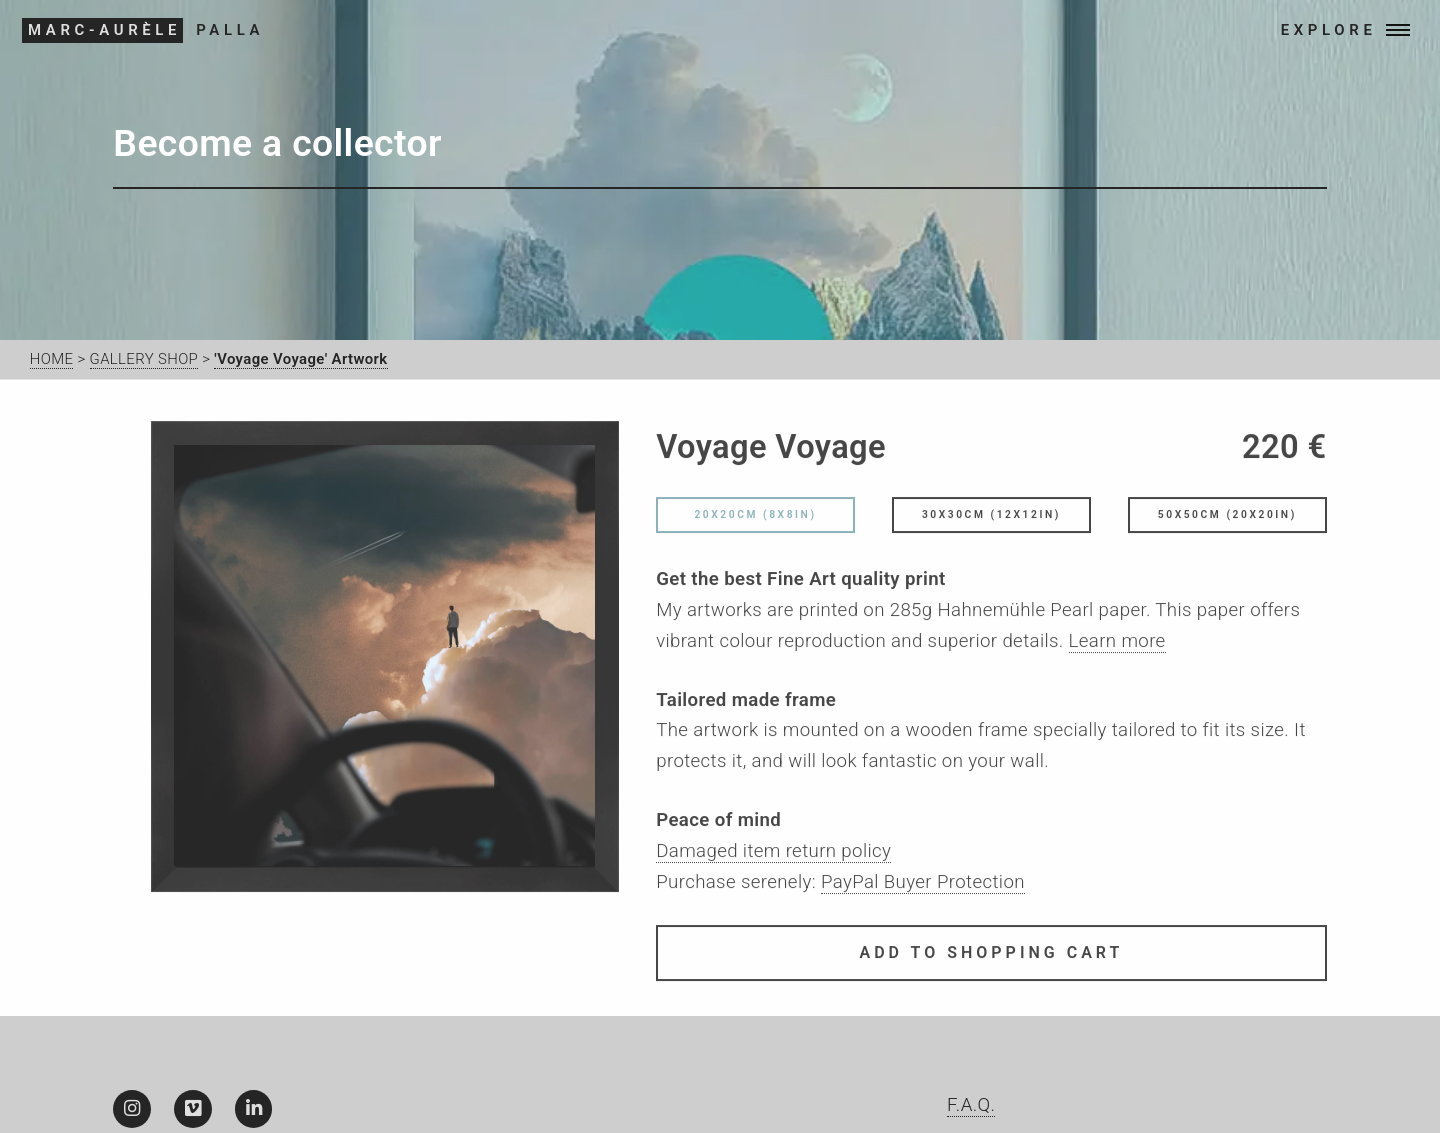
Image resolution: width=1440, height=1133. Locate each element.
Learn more (1117, 645)
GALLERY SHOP (144, 359)
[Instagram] (131, 1109)
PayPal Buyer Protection (923, 885)
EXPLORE (1314, 30)
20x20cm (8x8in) (755, 518)
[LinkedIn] (253, 1109)
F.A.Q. (971, 1105)
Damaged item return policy (773, 855)
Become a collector (277, 143)
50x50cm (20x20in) (1227, 518)
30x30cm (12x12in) (991, 518)
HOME (52, 359)
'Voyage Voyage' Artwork (300, 359)
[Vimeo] (192, 1109)
